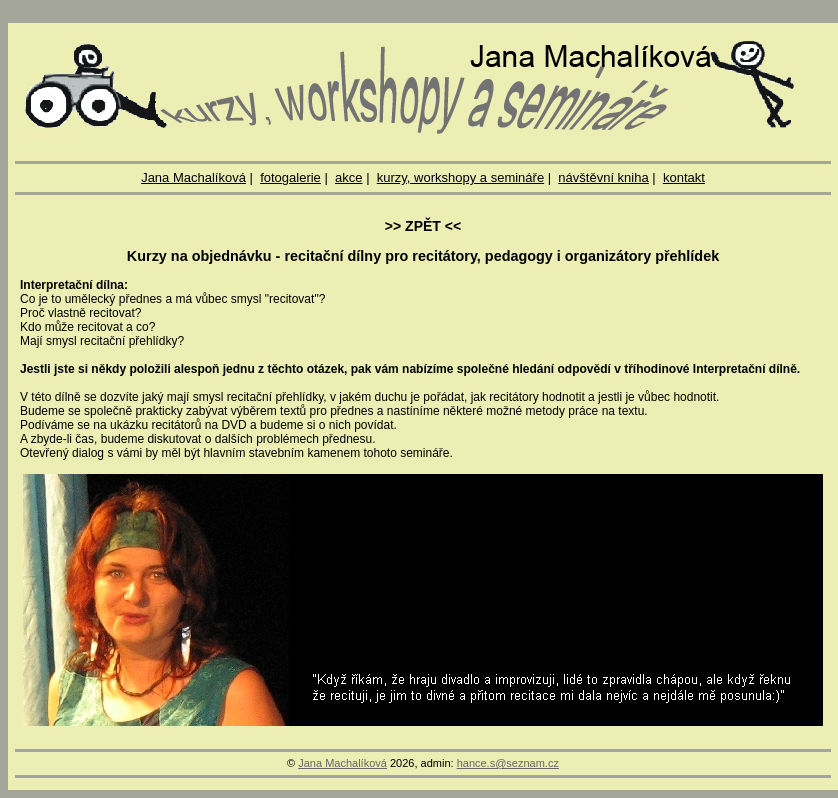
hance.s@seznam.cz (508, 763)
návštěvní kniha (603, 177)
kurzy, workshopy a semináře (460, 177)
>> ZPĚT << (423, 226)
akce (348, 177)
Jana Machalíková (193, 177)
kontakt (684, 177)
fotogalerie (290, 177)
